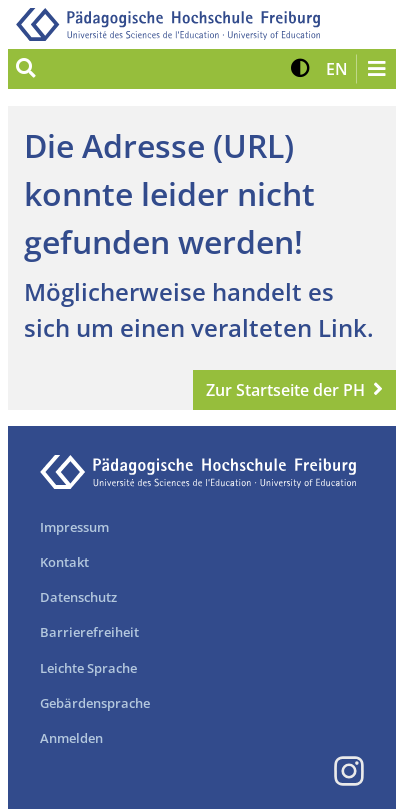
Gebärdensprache (95, 703)
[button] (300, 69)
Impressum (74, 527)
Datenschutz (78, 597)
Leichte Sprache (88, 668)
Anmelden (71, 738)
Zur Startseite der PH (285, 390)
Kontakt (64, 562)
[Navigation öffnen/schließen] (376, 69)
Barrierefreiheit (89, 632)
